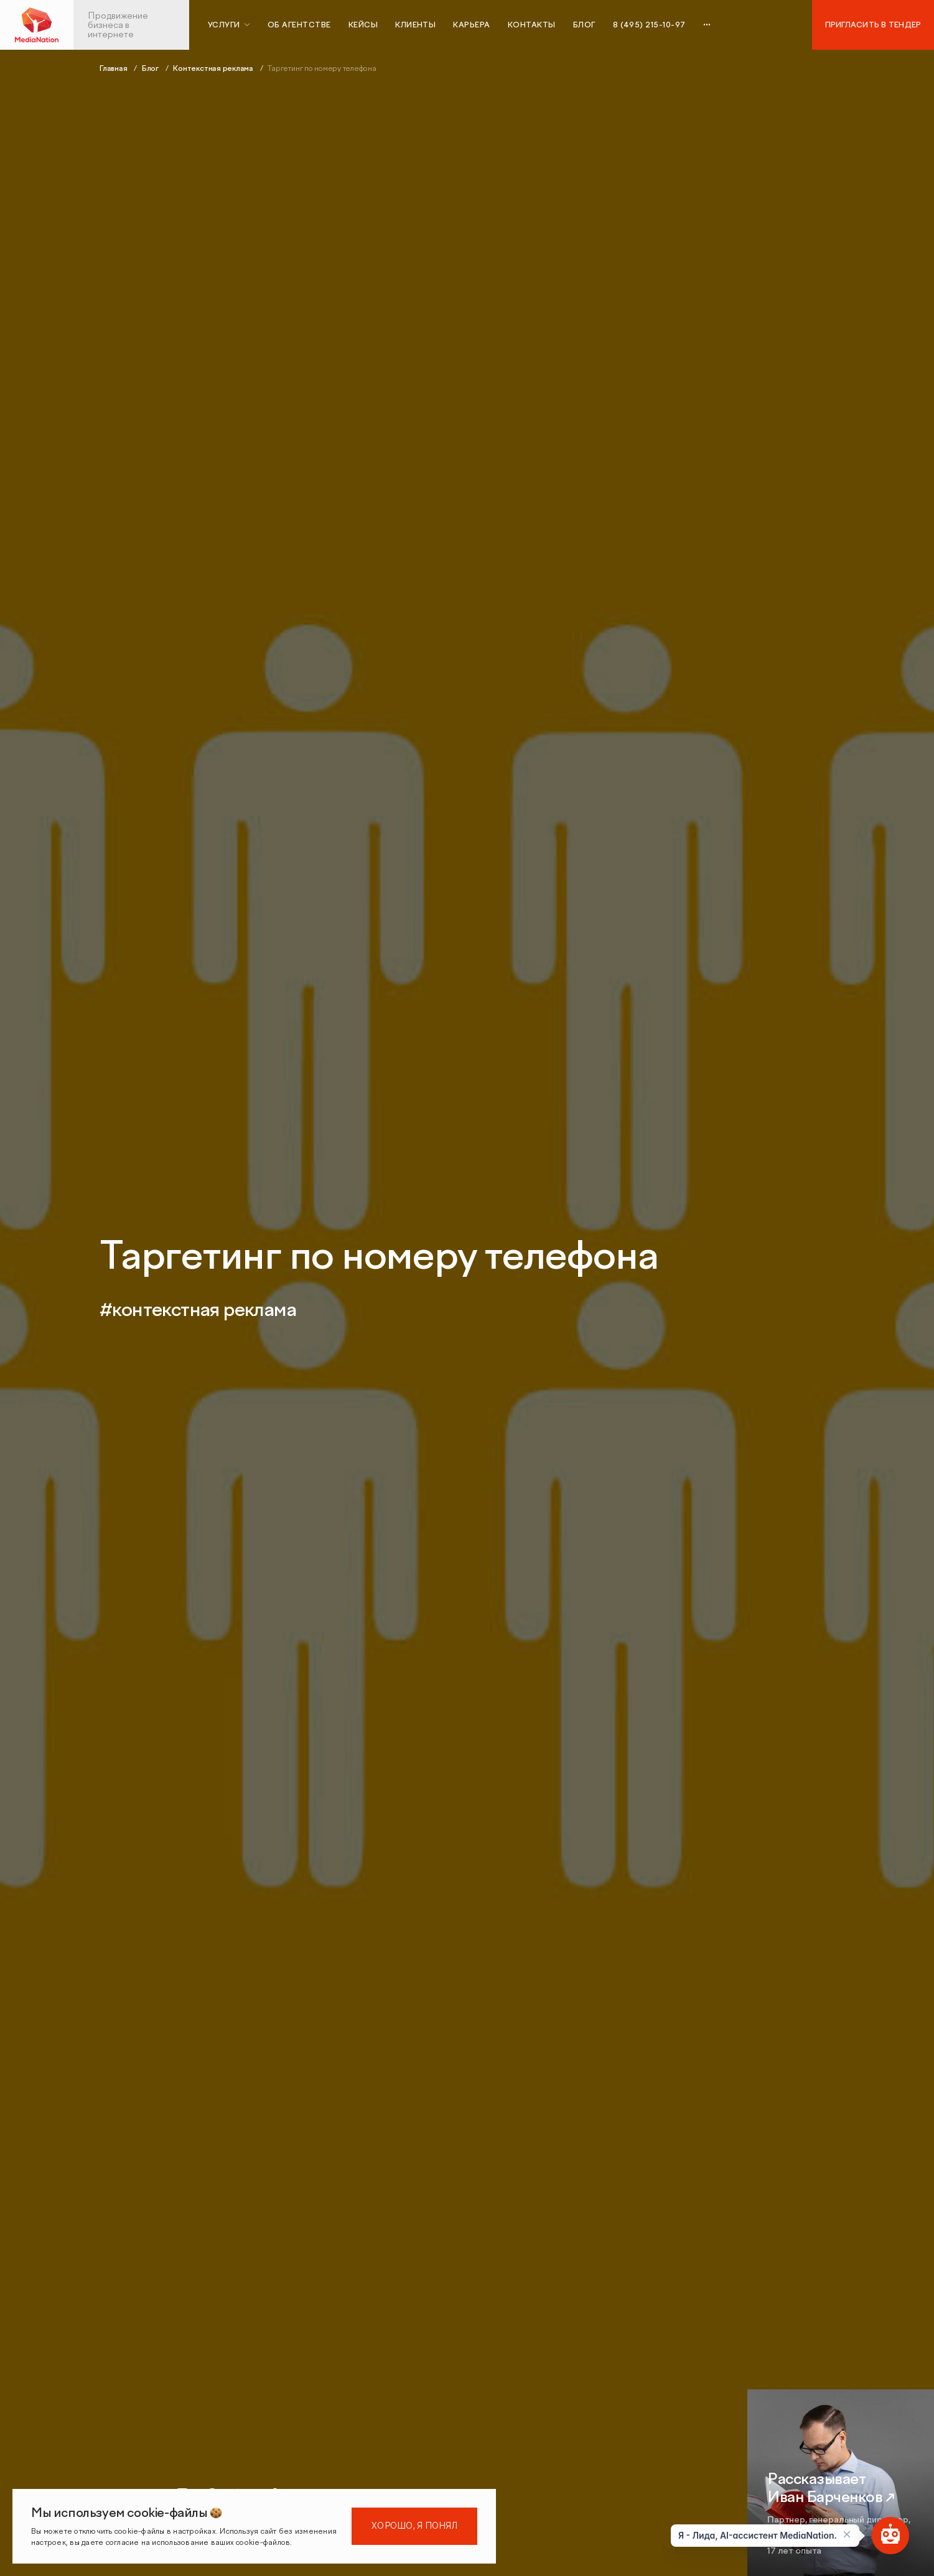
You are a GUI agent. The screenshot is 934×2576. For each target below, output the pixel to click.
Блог (584, 25)
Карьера (471, 25)
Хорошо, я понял (414, 2526)
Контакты (532, 25)
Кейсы (363, 25)
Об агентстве (299, 25)
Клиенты (415, 25)
